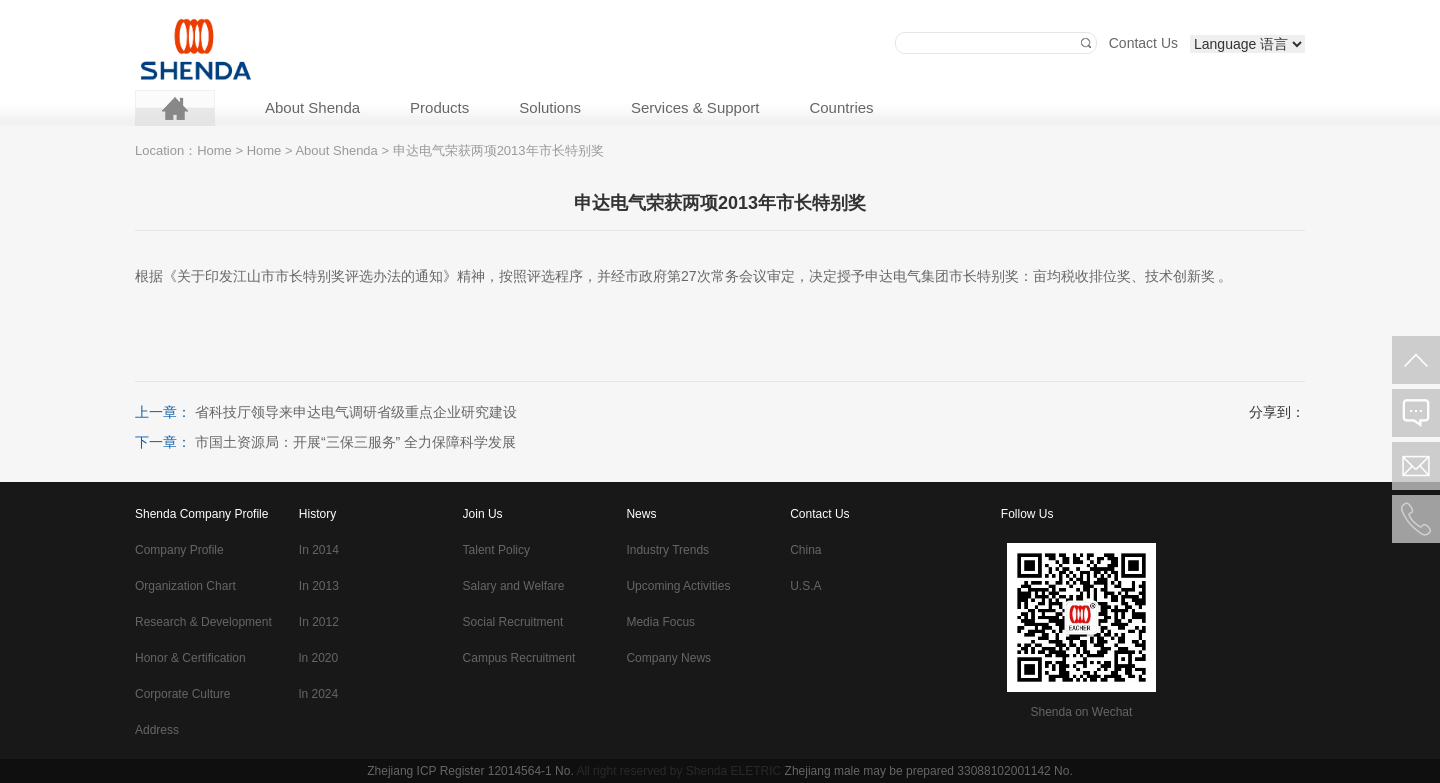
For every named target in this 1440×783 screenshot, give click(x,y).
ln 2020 (318, 658)
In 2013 (319, 586)
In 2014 (319, 550)
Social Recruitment (513, 622)
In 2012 (319, 622)
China (805, 550)
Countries (841, 107)
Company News (668, 658)
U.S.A (805, 586)
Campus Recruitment (519, 658)
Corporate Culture (182, 694)
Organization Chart (185, 586)
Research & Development (203, 622)
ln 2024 (318, 694)
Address (157, 730)
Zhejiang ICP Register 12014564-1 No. (470, 771)
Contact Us (1143, 43)
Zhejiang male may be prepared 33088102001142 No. (929, 771)
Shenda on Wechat (1081, 712)
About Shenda (312, 107)
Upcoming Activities (678, 586)
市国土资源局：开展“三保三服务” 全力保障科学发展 (355, 442)
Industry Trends (667, 550)
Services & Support (695, 107)
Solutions (550, 107)
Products (439, 107)
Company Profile (179, 550)
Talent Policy (496, 550)
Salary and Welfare (514, 586)
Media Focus (660, 622)
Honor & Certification (190, 658)
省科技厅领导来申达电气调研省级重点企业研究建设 (356, 412)
